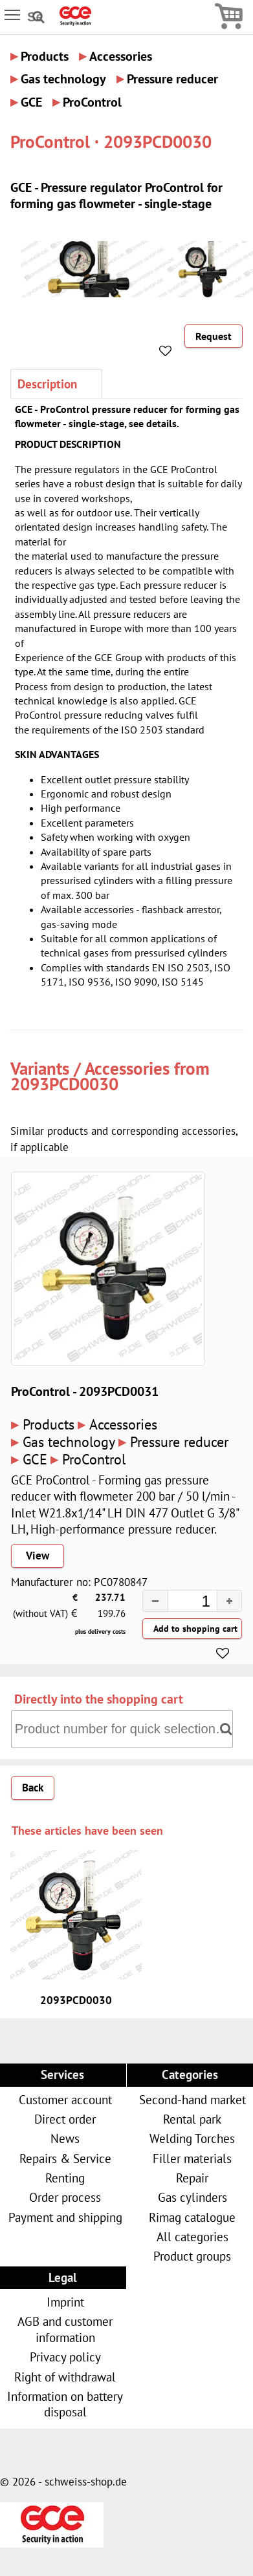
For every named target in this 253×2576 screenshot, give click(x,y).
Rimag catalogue (192, 2217)
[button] (229, 1600)
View (37, 1555)
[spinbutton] (180, 1603)
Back (32, 1787)
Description (47, 383)
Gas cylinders (192, 2197)
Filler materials (192, 2158)
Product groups (192, 2256)
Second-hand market (192, 2099)
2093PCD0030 (64, 1084)
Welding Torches (192, 2138)
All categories (192, 2236)
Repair (192, 2178)
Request (213, 336)
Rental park (192, 2119)
